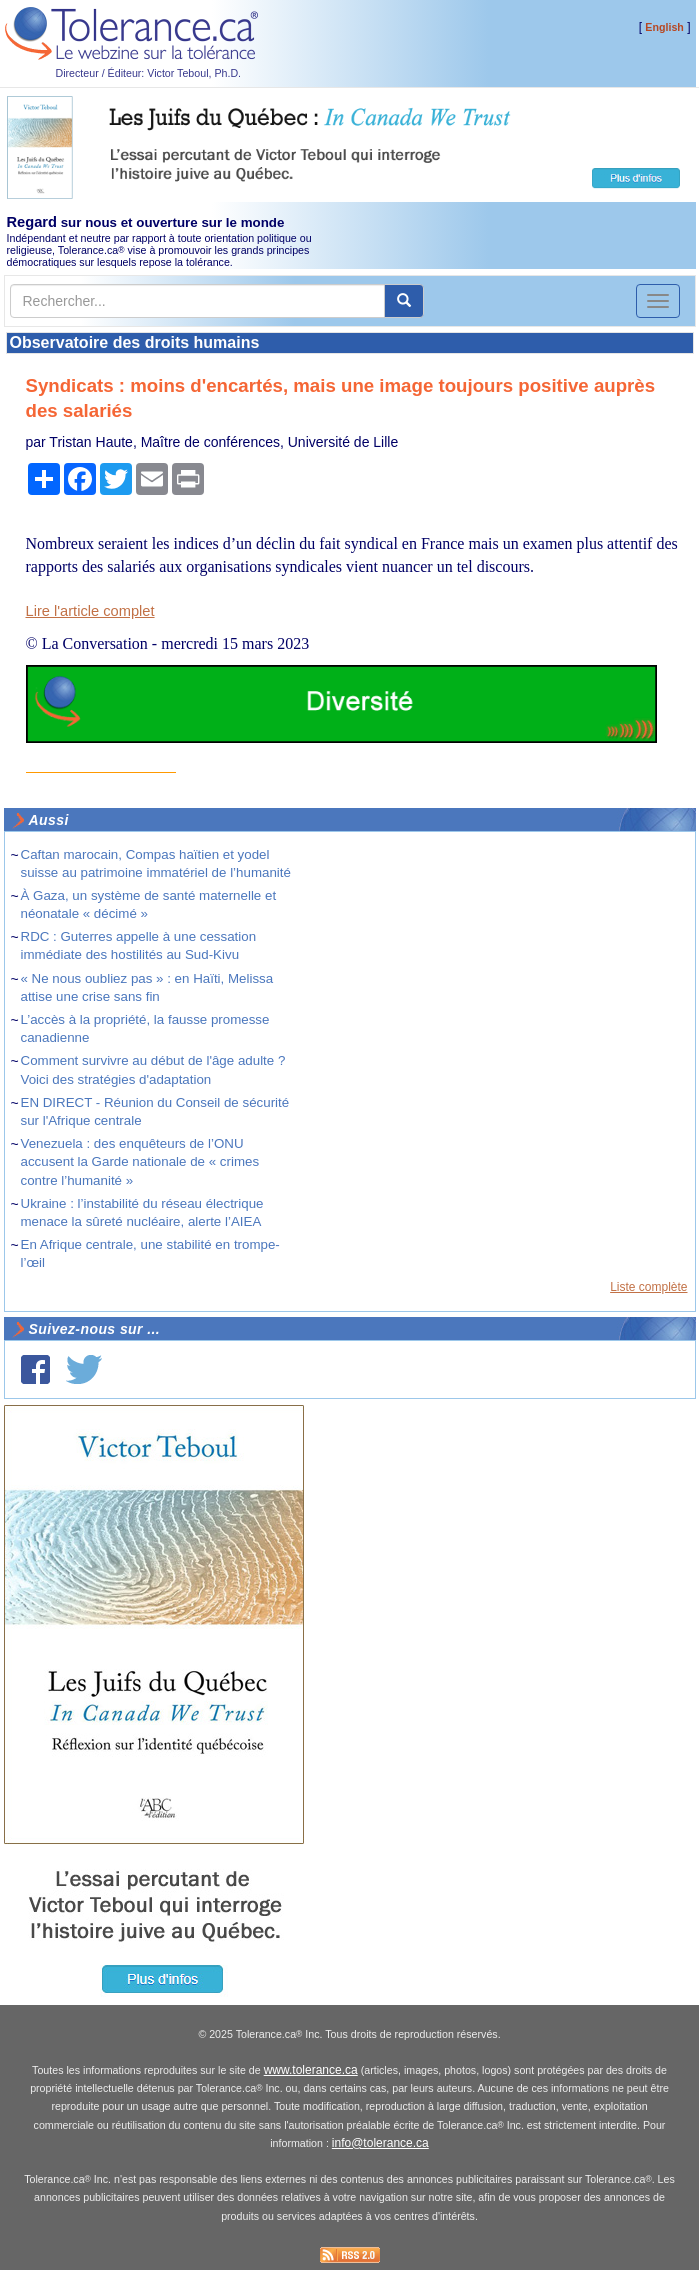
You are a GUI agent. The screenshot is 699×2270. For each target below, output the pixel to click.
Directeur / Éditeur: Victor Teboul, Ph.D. (149, 73)
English (664, 27)
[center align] (404, 301)
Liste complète (648, 1287)
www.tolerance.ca (311, 2070)
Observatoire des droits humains (135, 342)
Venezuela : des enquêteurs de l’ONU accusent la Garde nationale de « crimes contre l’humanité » (140, 1161)
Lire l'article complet (90, 611)
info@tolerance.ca (380, 2143)
